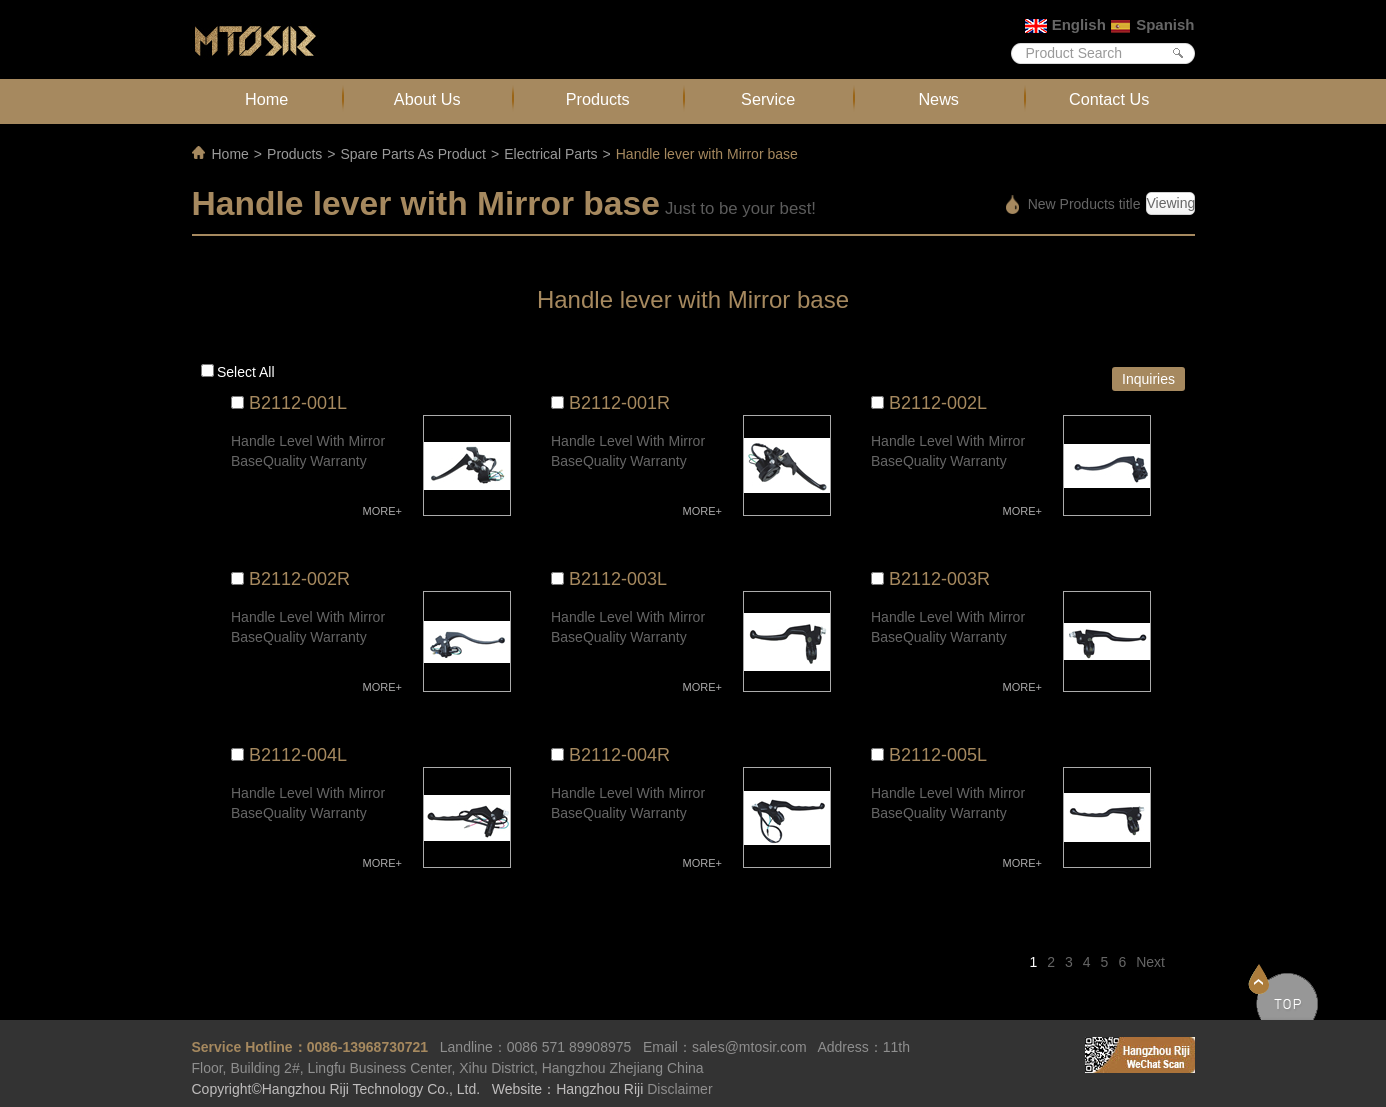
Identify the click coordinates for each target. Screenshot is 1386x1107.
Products (598, 99)
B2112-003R (939, 579)
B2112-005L (938, 755)
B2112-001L (298, 403)
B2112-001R (619, 403)
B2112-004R (619, 755)
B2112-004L (298, 755)
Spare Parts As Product (413, 154)
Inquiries (1148, 379)
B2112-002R (299, 579)
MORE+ (382, 511)
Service (768, 99)
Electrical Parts (550, 154)
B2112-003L (618, 579)
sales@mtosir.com (749, 1047)
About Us (427, 99)
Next (1150, 962)
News (938, 99)
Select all (246, 372)
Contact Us (1109, 99)
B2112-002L (938, 403)
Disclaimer (679, 1089)
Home (266, 99)
